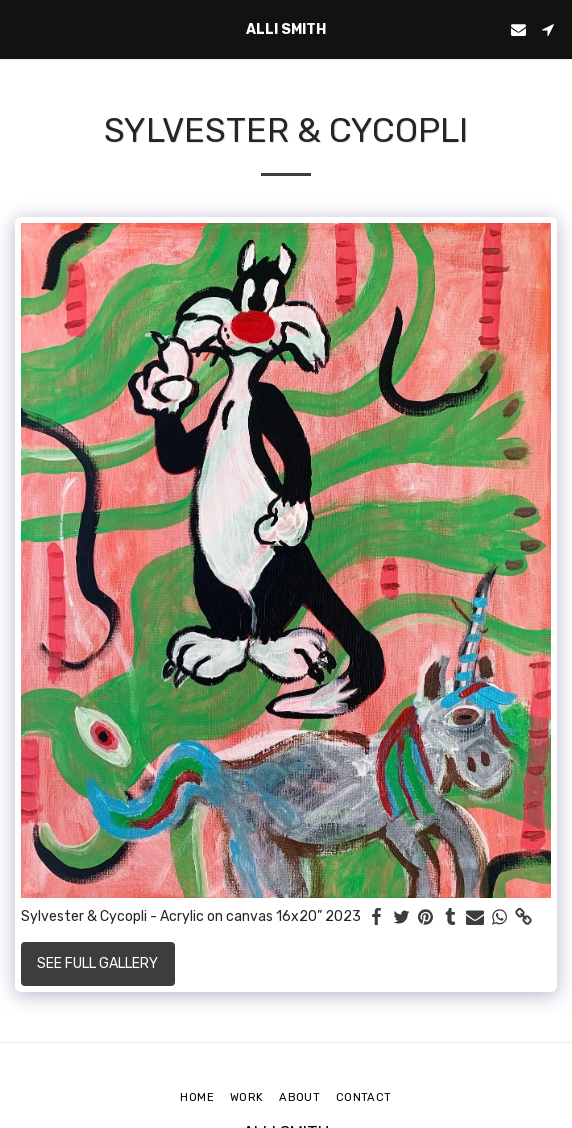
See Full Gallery (97, 963)
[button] (22, 29)
